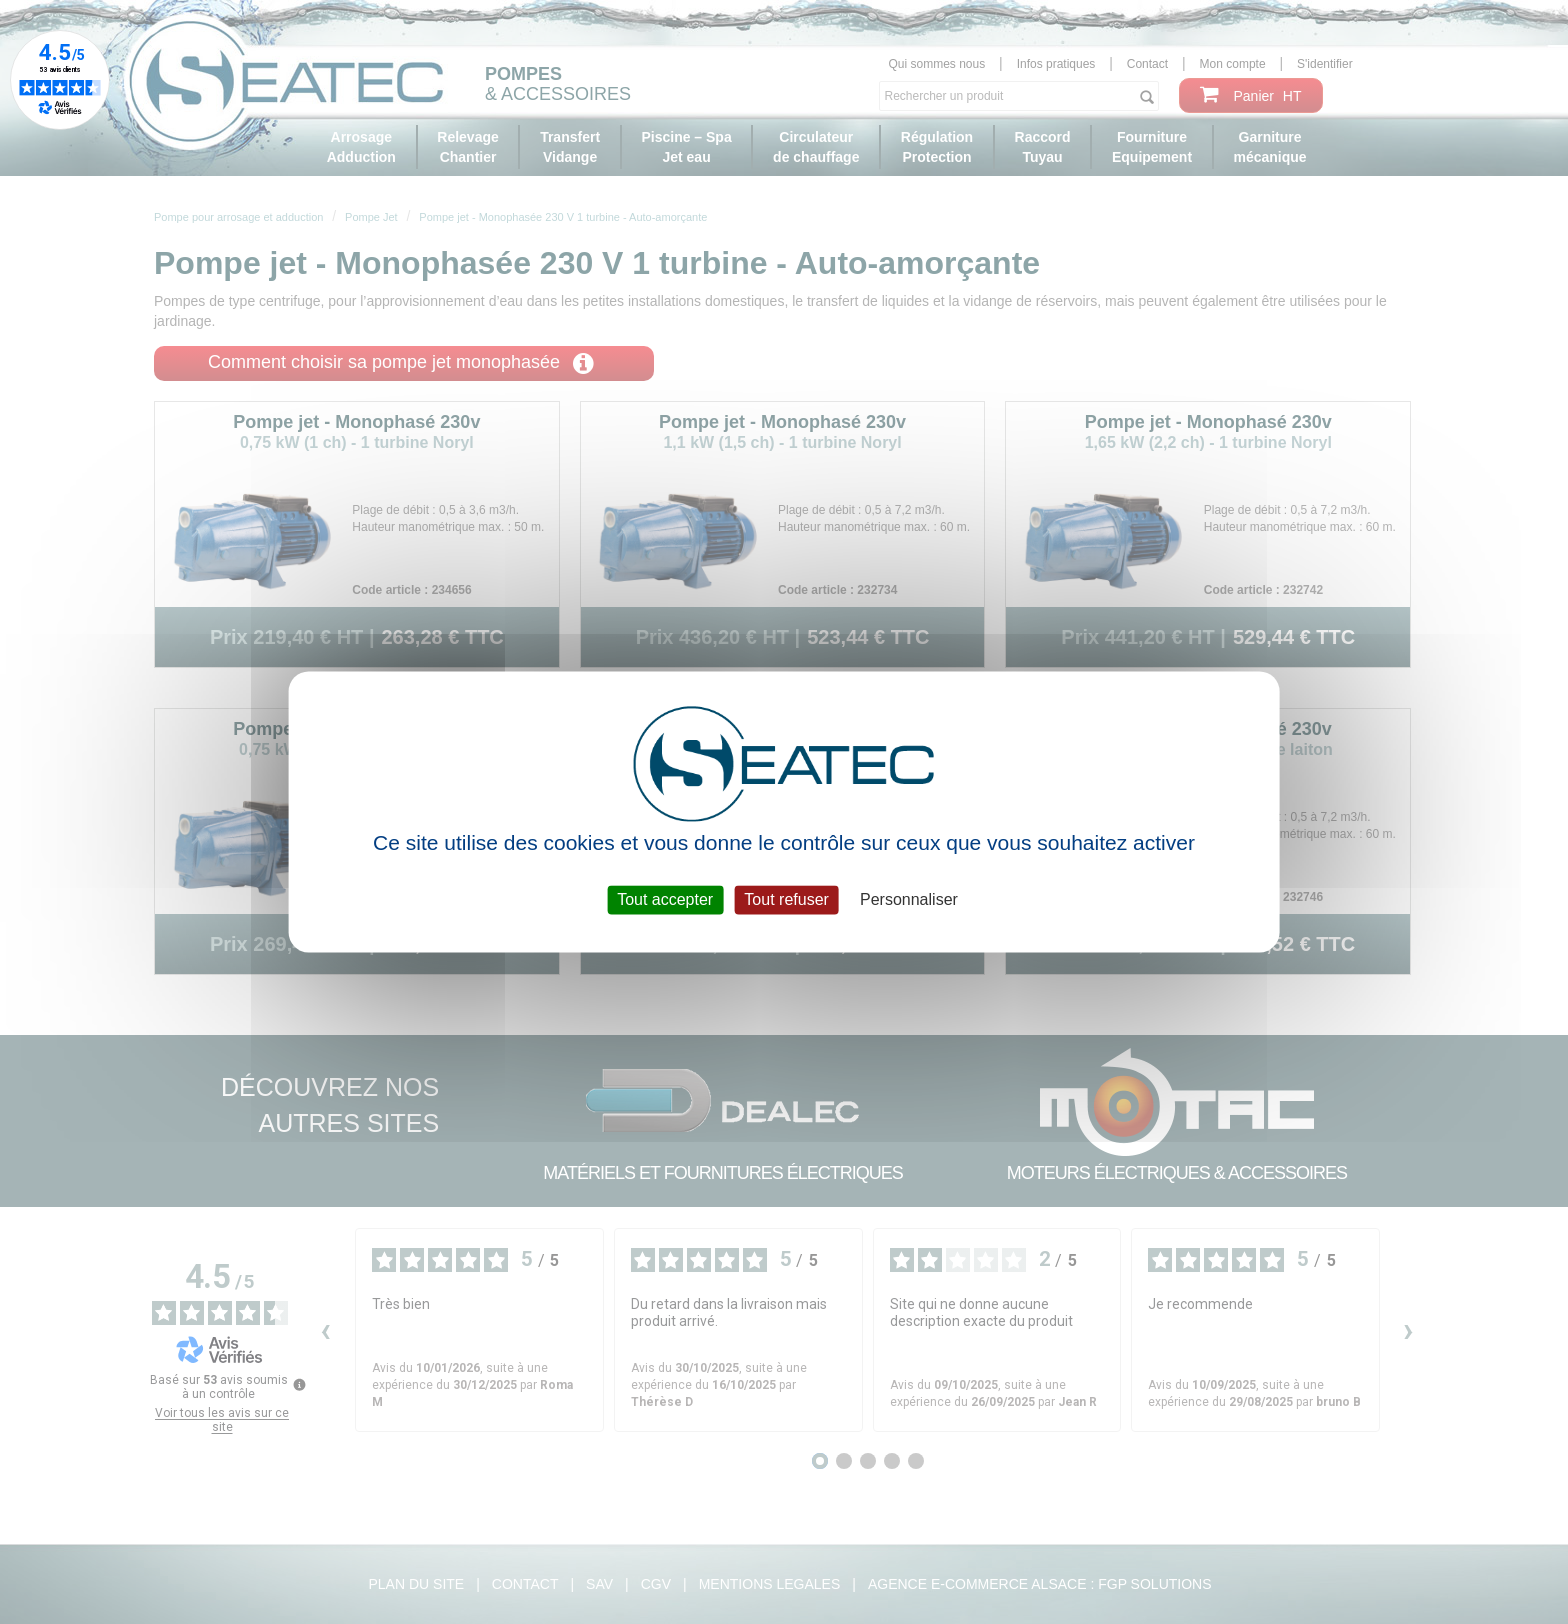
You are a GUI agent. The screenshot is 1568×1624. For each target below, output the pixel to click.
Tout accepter (665, 899)
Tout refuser (786, 899)
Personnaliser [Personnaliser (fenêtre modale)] (909, 899)
